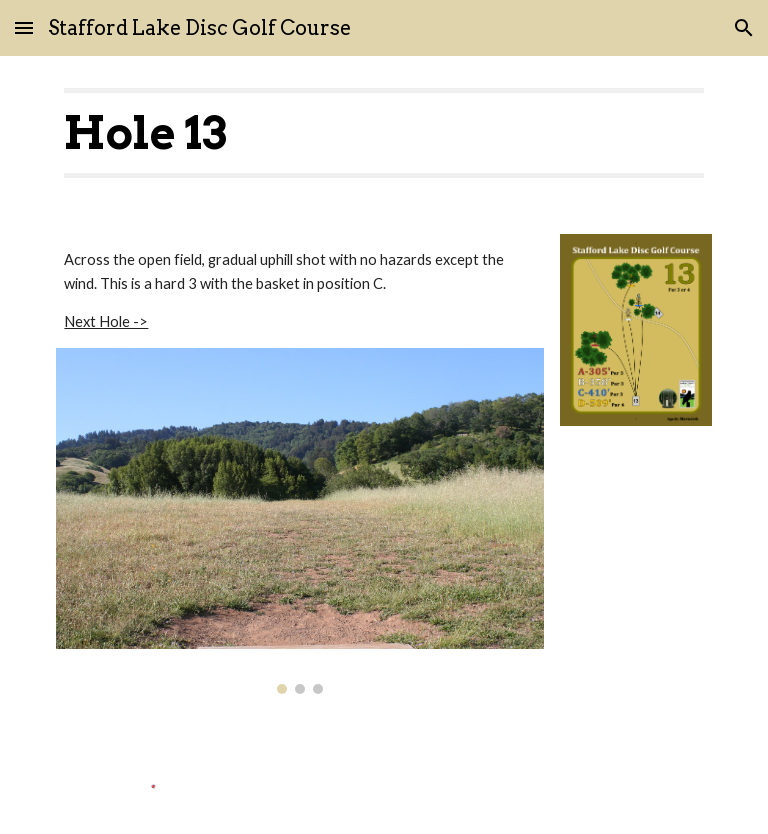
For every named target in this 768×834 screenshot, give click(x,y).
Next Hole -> (106, 321)
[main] (383, 133)
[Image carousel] (299, 521)
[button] (24, 27)
